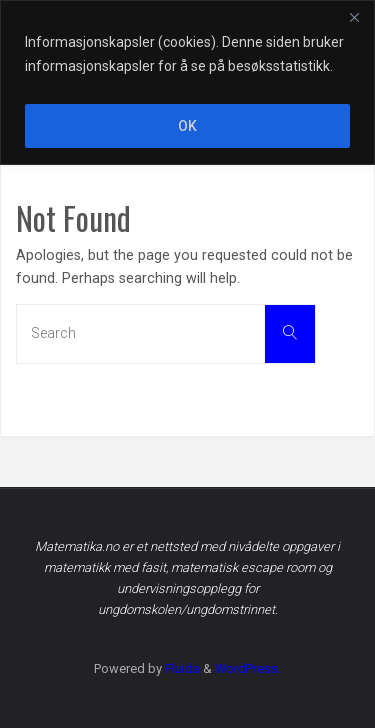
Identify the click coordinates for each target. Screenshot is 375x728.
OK (187, 126)
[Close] (354, 17)
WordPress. (248, 668)
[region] (187, 82)
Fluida (181, 668)
